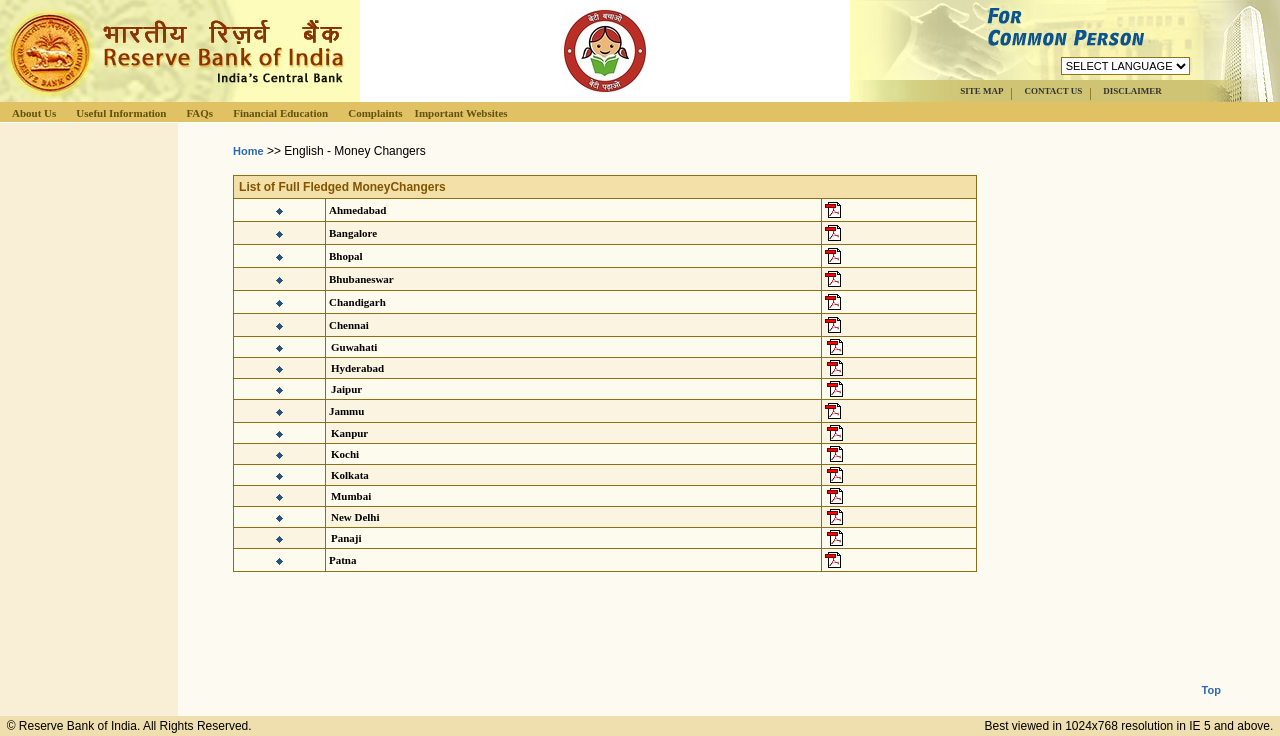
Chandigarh (357, 302)
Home (248, 151)
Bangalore (353, 233)
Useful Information (121, 113)
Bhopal (346, 256)
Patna (343, 560)
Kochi (345, 454)
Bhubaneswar (361, 279)
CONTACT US (1053, 91)
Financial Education (280, 113)
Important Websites (461, 113)
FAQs (199, 113)
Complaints (375, 113)
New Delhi (355, 517)
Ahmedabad (357, 210)
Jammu (346, 411)
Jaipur (346, 389)
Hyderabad (357, 368)
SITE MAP (981, 91)
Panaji (346, 538)
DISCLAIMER (1132, 91)
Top (1211, 674)
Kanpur (349, 433)
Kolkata (350, 475)
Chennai (349, 325)
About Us (34, 113)
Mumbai (351, 496)
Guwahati (354, 347)
